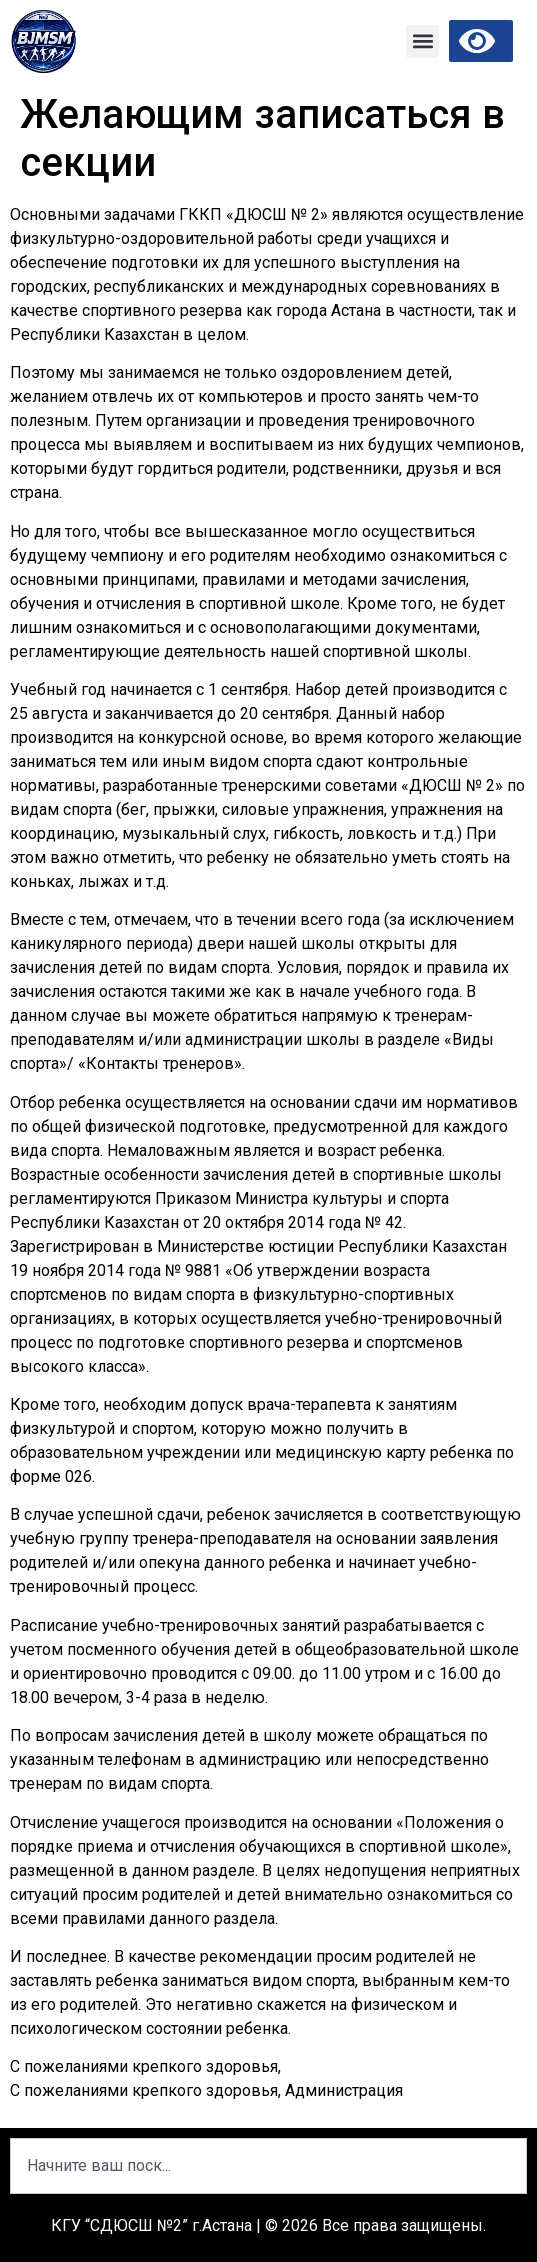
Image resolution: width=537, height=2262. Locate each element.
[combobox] (268, 2166)
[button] (422, 41)
